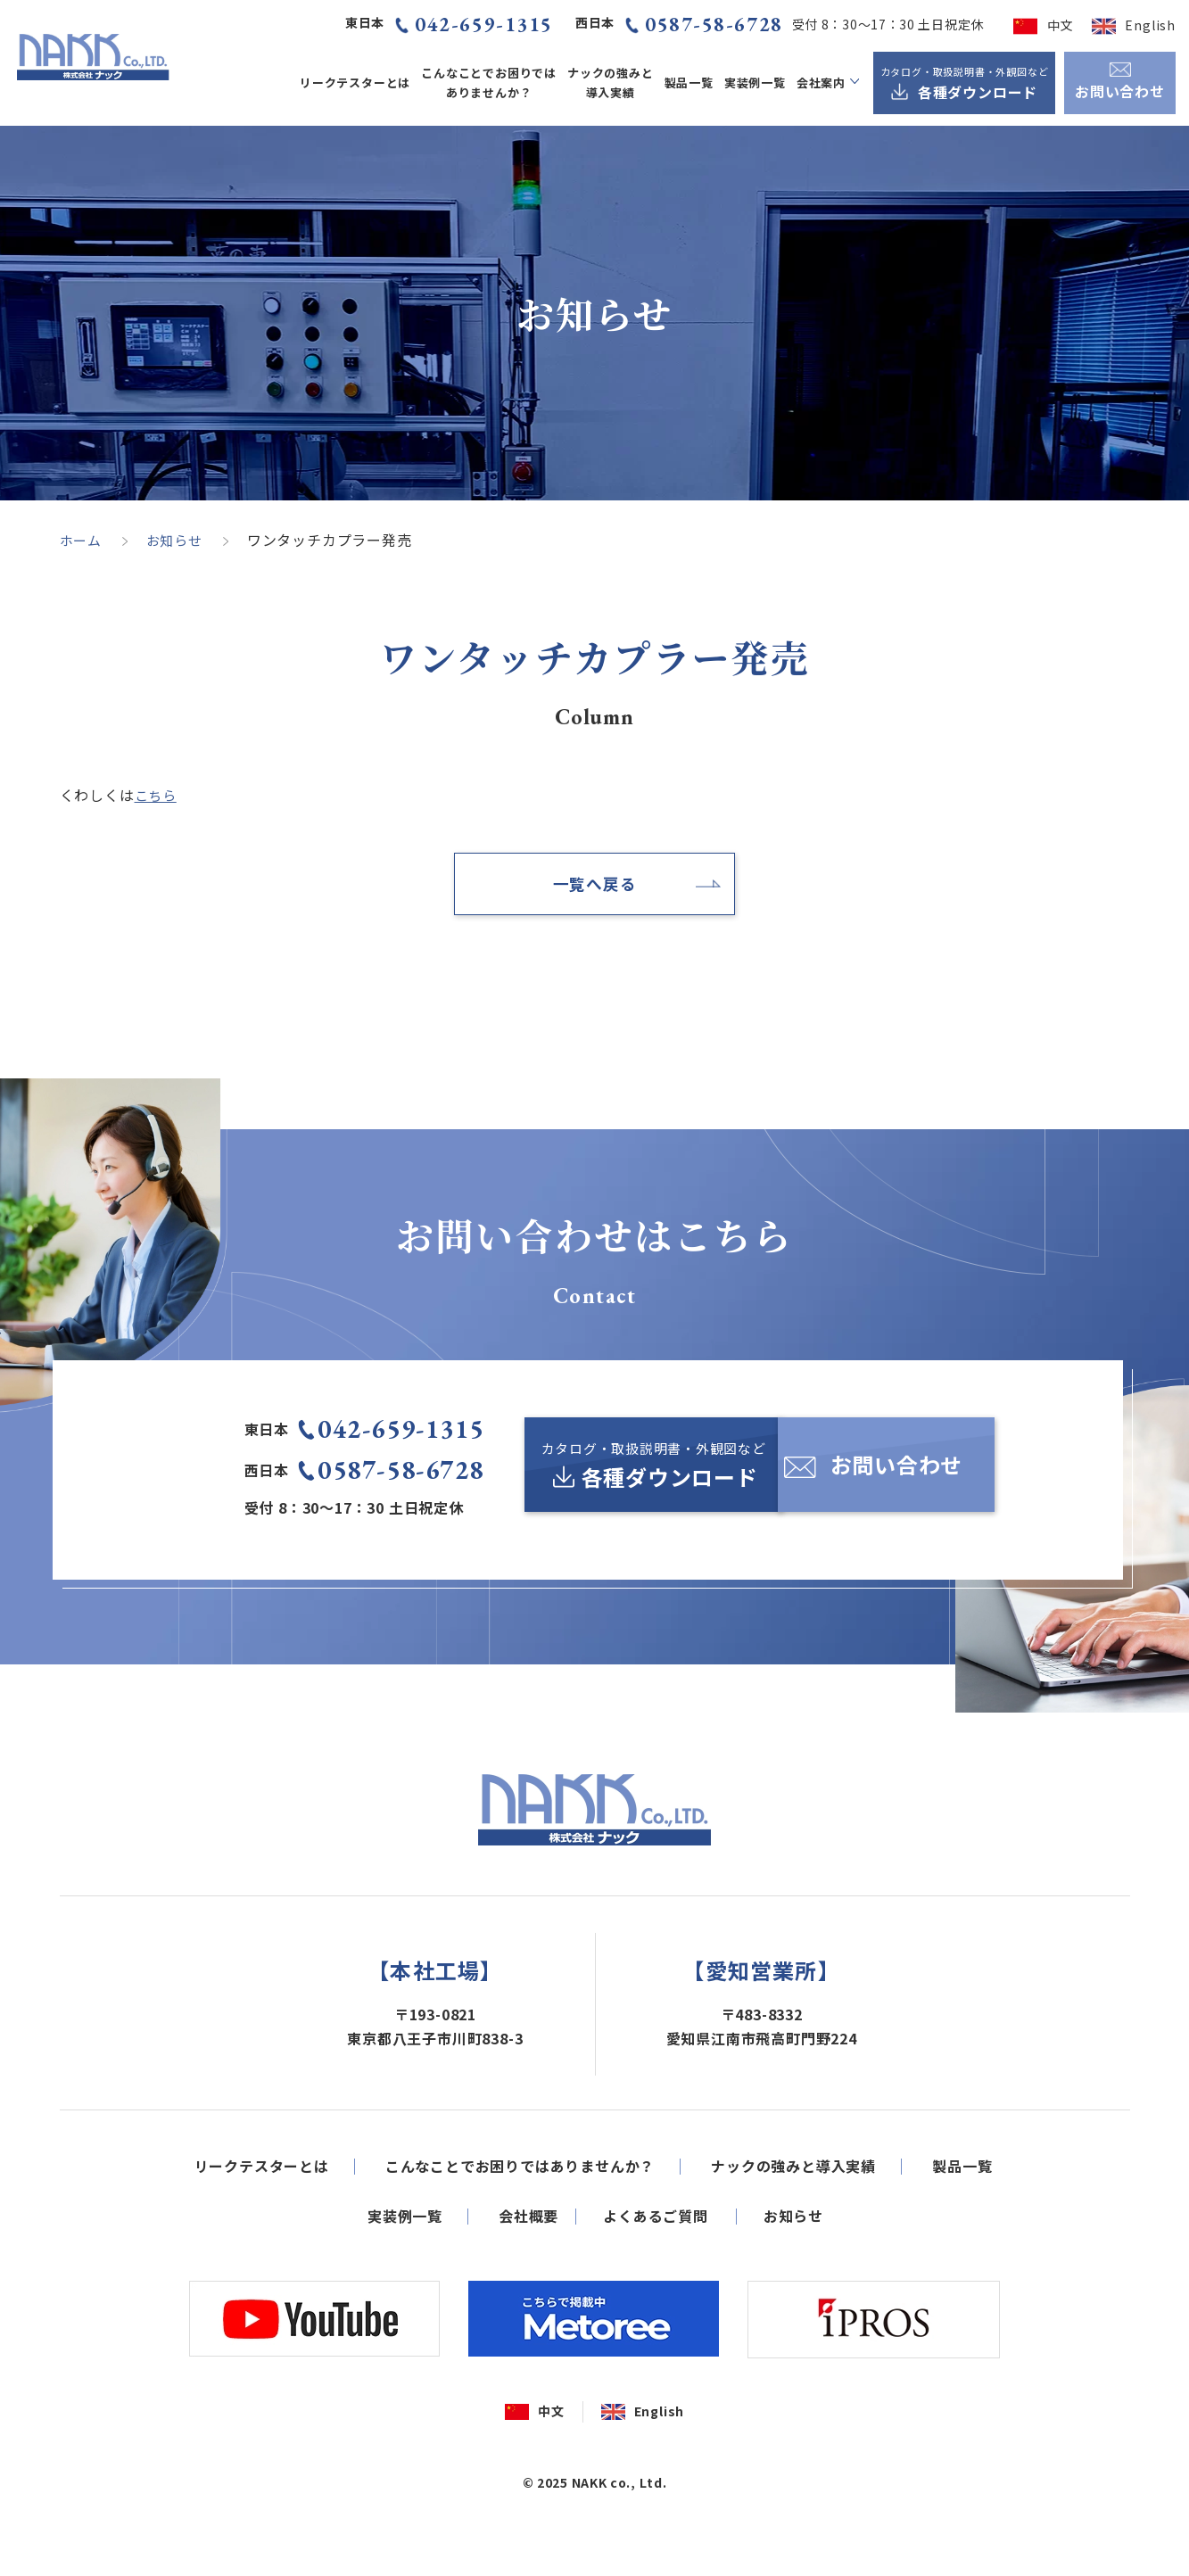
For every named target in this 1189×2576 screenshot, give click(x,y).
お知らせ (179, 539)
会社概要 (528, 2276)
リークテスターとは (355, 82)
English (1150, 25)
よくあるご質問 (655, 2276)
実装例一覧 (755, 82)
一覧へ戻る (595, 886)
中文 (1060, 25)
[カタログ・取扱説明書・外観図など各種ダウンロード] (964, 83)
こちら (157, 794)
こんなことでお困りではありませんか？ (489, 82)
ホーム (82, 539)
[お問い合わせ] (899, 1474)
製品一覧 (689, 82)
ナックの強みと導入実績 (610, 82)
